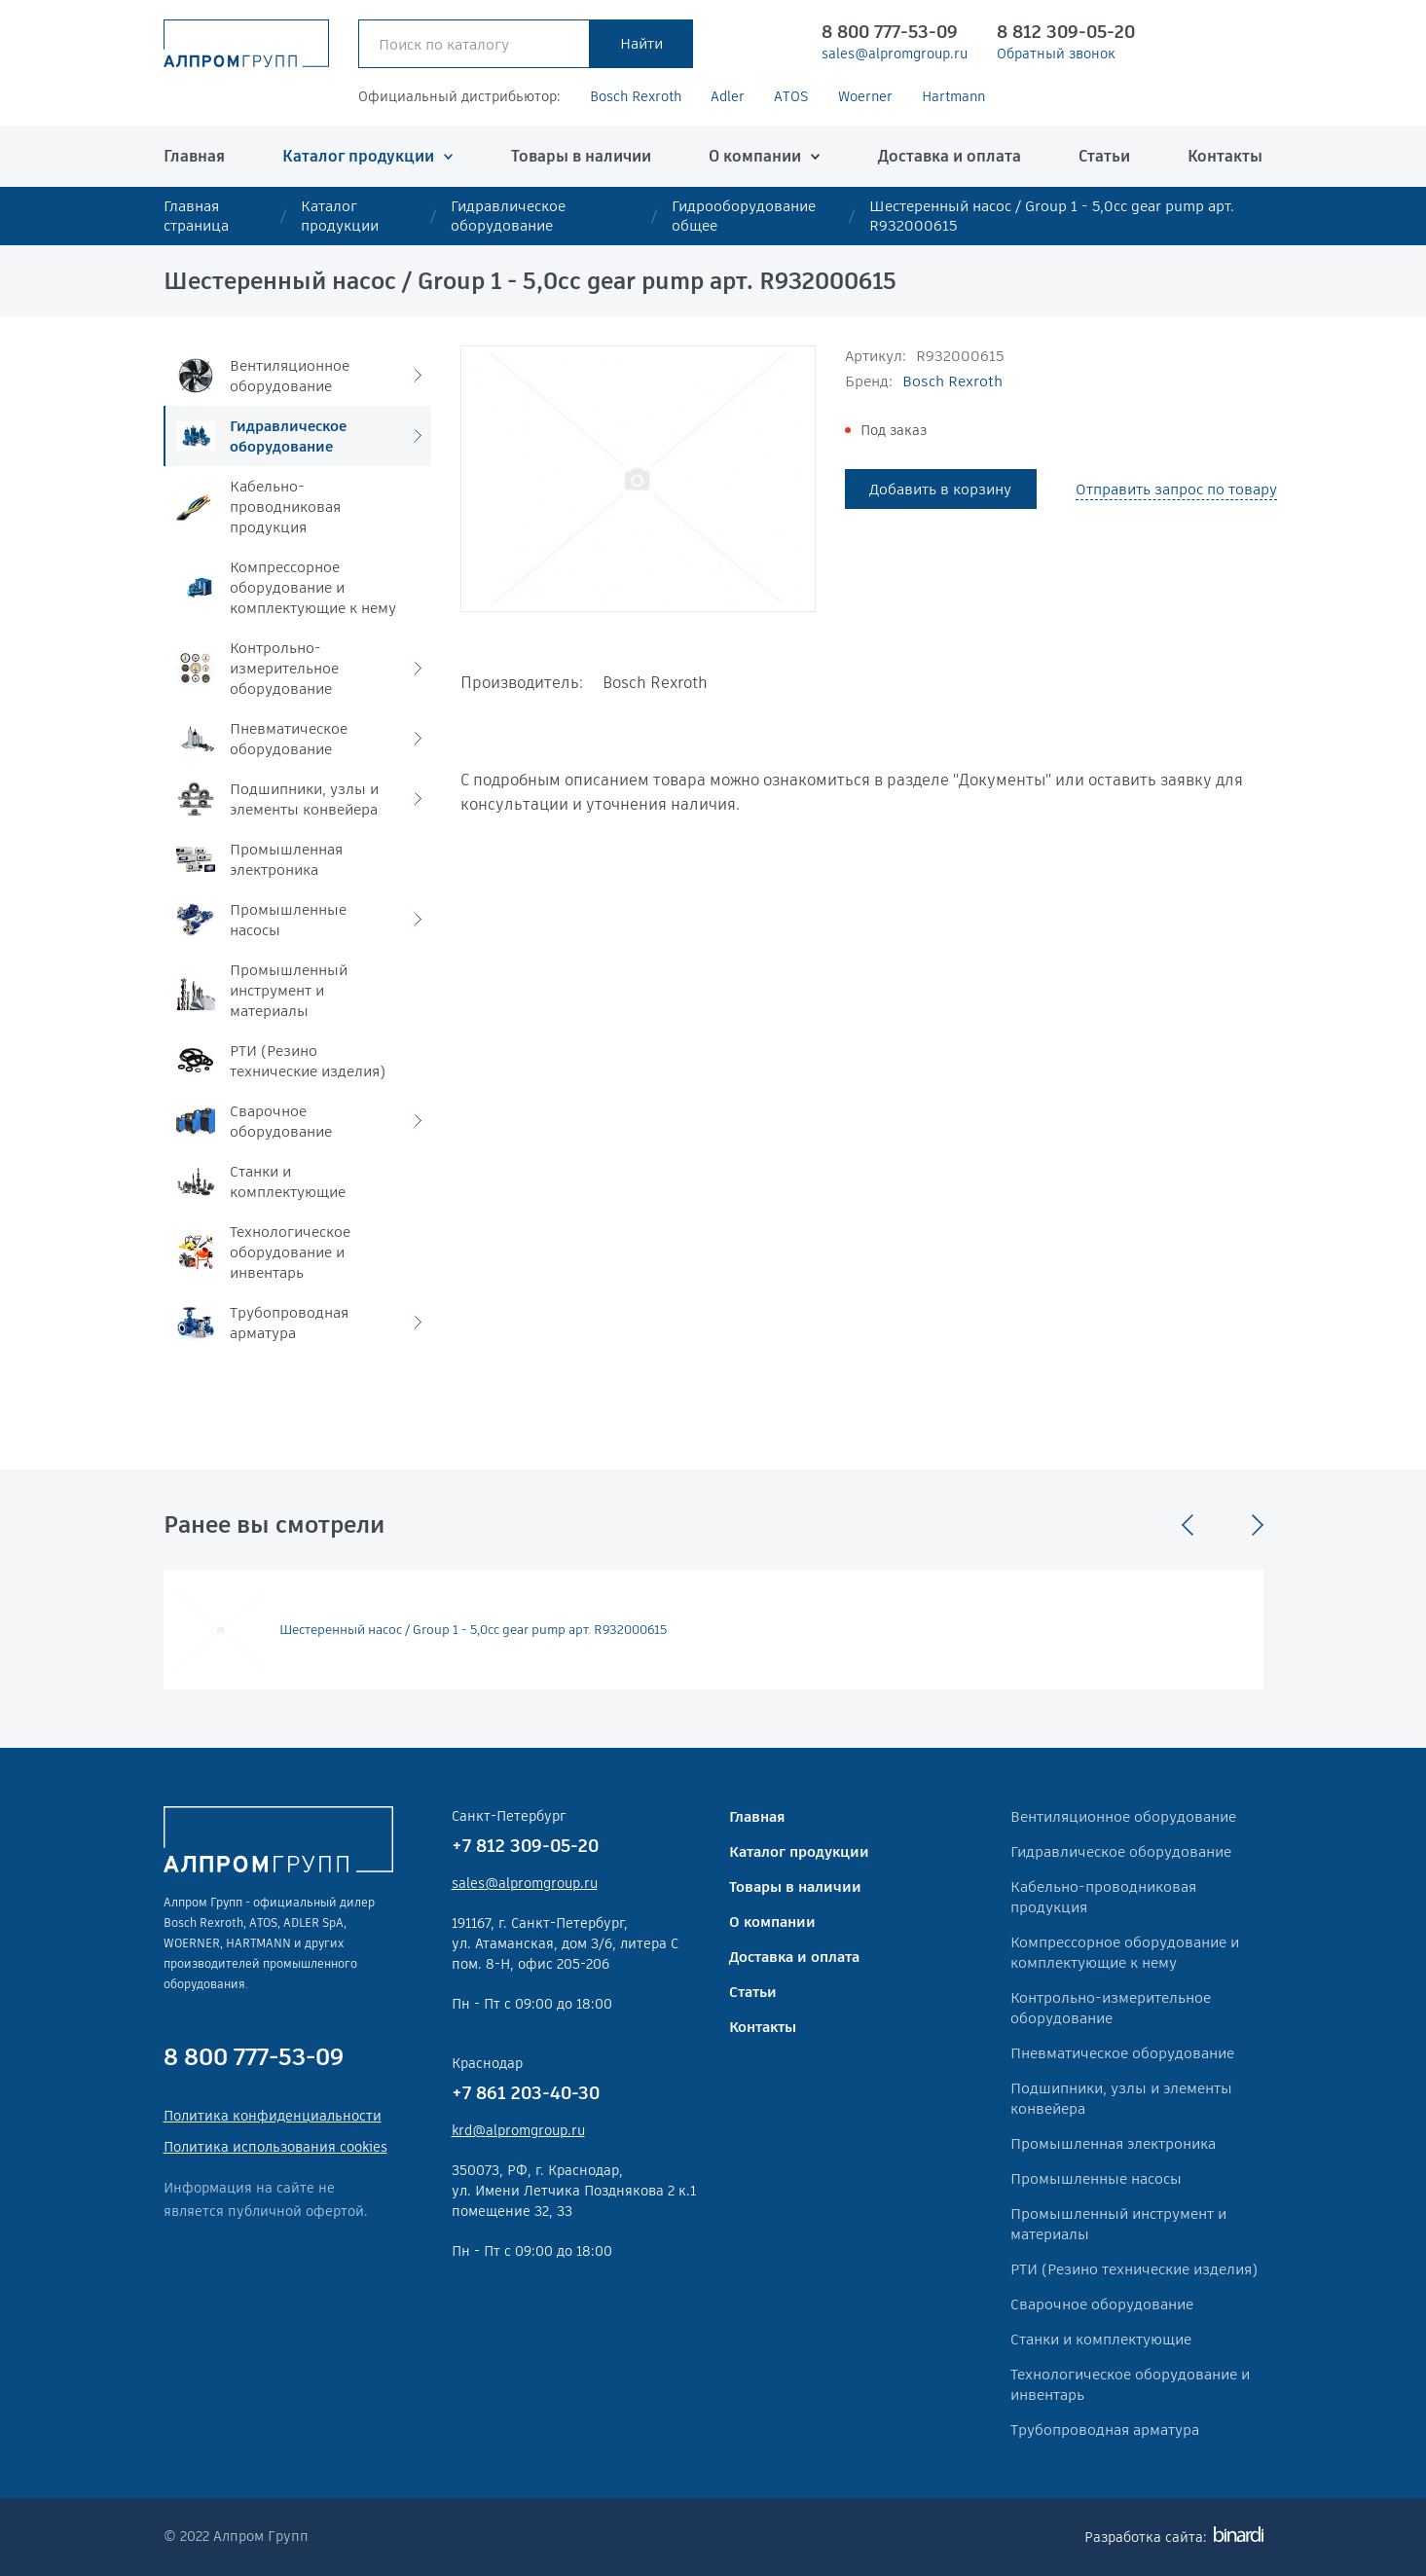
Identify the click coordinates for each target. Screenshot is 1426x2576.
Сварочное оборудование (1101, 2304)
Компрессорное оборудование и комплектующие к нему (1124, 1952)
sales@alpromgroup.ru (895, 53)
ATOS (791, 96)
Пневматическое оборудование (1122, 2053)
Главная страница (196, 216)
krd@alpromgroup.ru (518, 2130)
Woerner (865, 96)
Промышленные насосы (1096, 2178)
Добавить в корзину (940, 489)
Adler (728, 96)
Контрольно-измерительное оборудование (1110, 2007)
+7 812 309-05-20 (525, 1845)
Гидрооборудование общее (744, 216)
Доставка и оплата (949, 156)
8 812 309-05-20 (1066, 31)
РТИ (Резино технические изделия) (1134, 2269)
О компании (755, 156)
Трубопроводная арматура (1104, 2429)
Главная (194, 156)
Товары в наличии (581, 156)
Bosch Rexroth (635, 96)
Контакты (1225, 156)
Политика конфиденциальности (273, 2115)
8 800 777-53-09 (890, 31)
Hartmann (953, 96)
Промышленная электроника (1113, 2143)
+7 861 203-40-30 (526, 2093)
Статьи (1104, 156)
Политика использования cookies (275, 2147)
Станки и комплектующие (1100, 2339)
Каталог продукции (358, 156)
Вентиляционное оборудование (1123, 1816)
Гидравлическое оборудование (508, 216)
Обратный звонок (1056, 53)
